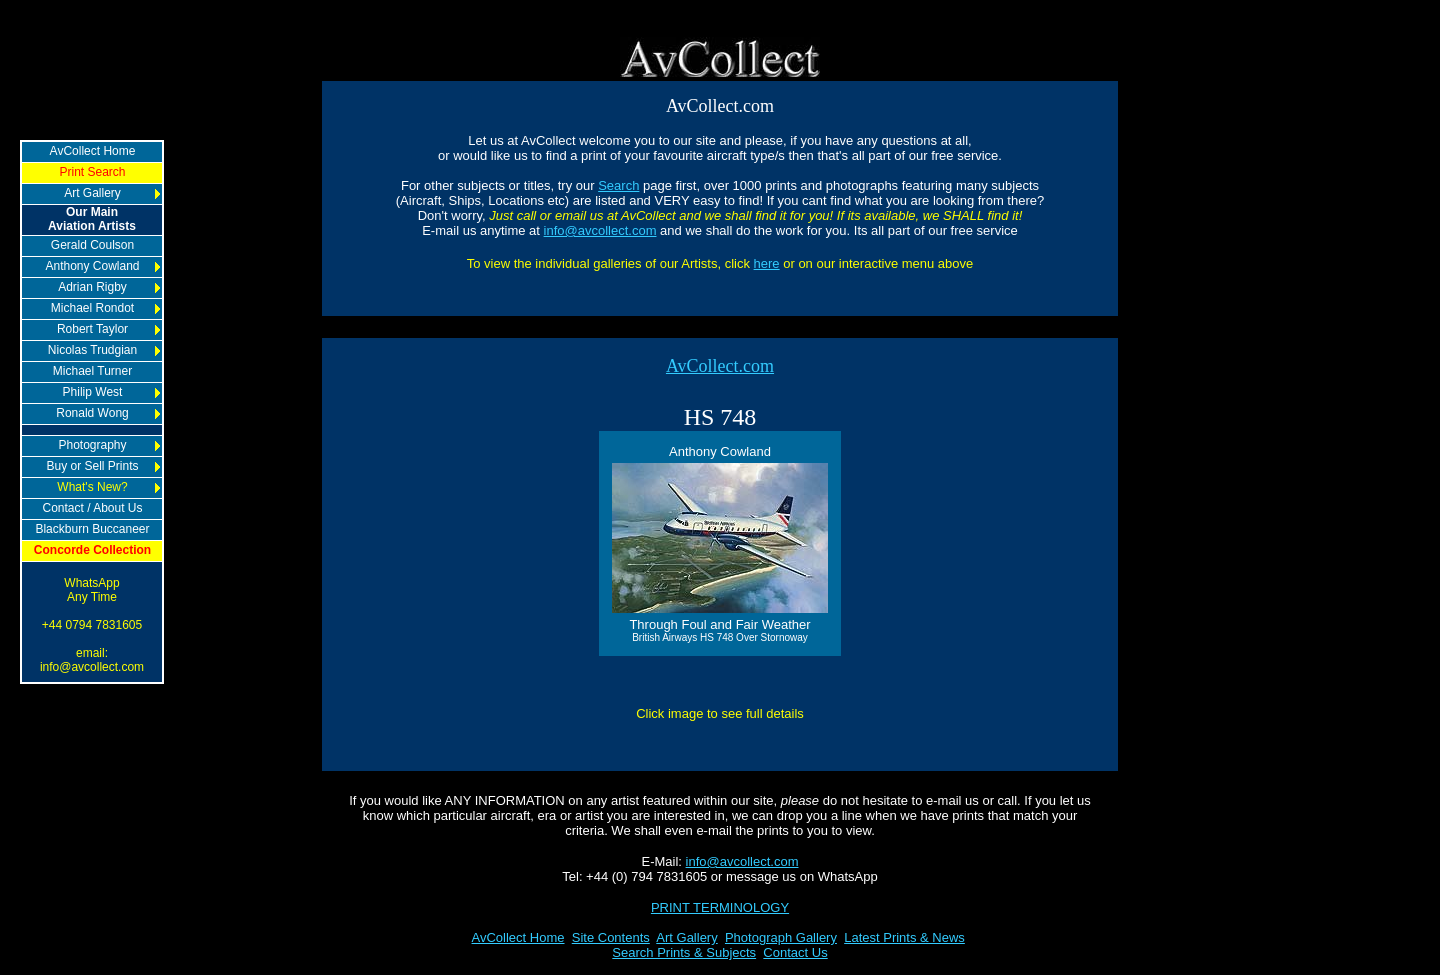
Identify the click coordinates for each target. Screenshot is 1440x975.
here (767, 263)
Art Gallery (686, 937)
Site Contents (611, 937)
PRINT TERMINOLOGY (720, 907)
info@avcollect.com (600, 230)
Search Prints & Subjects (684, 952)
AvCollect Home (518, 937)
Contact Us (795, 952)
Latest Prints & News (904, 937)
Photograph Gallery (781, 937)
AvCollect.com (720, 366)
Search (618, 185)
